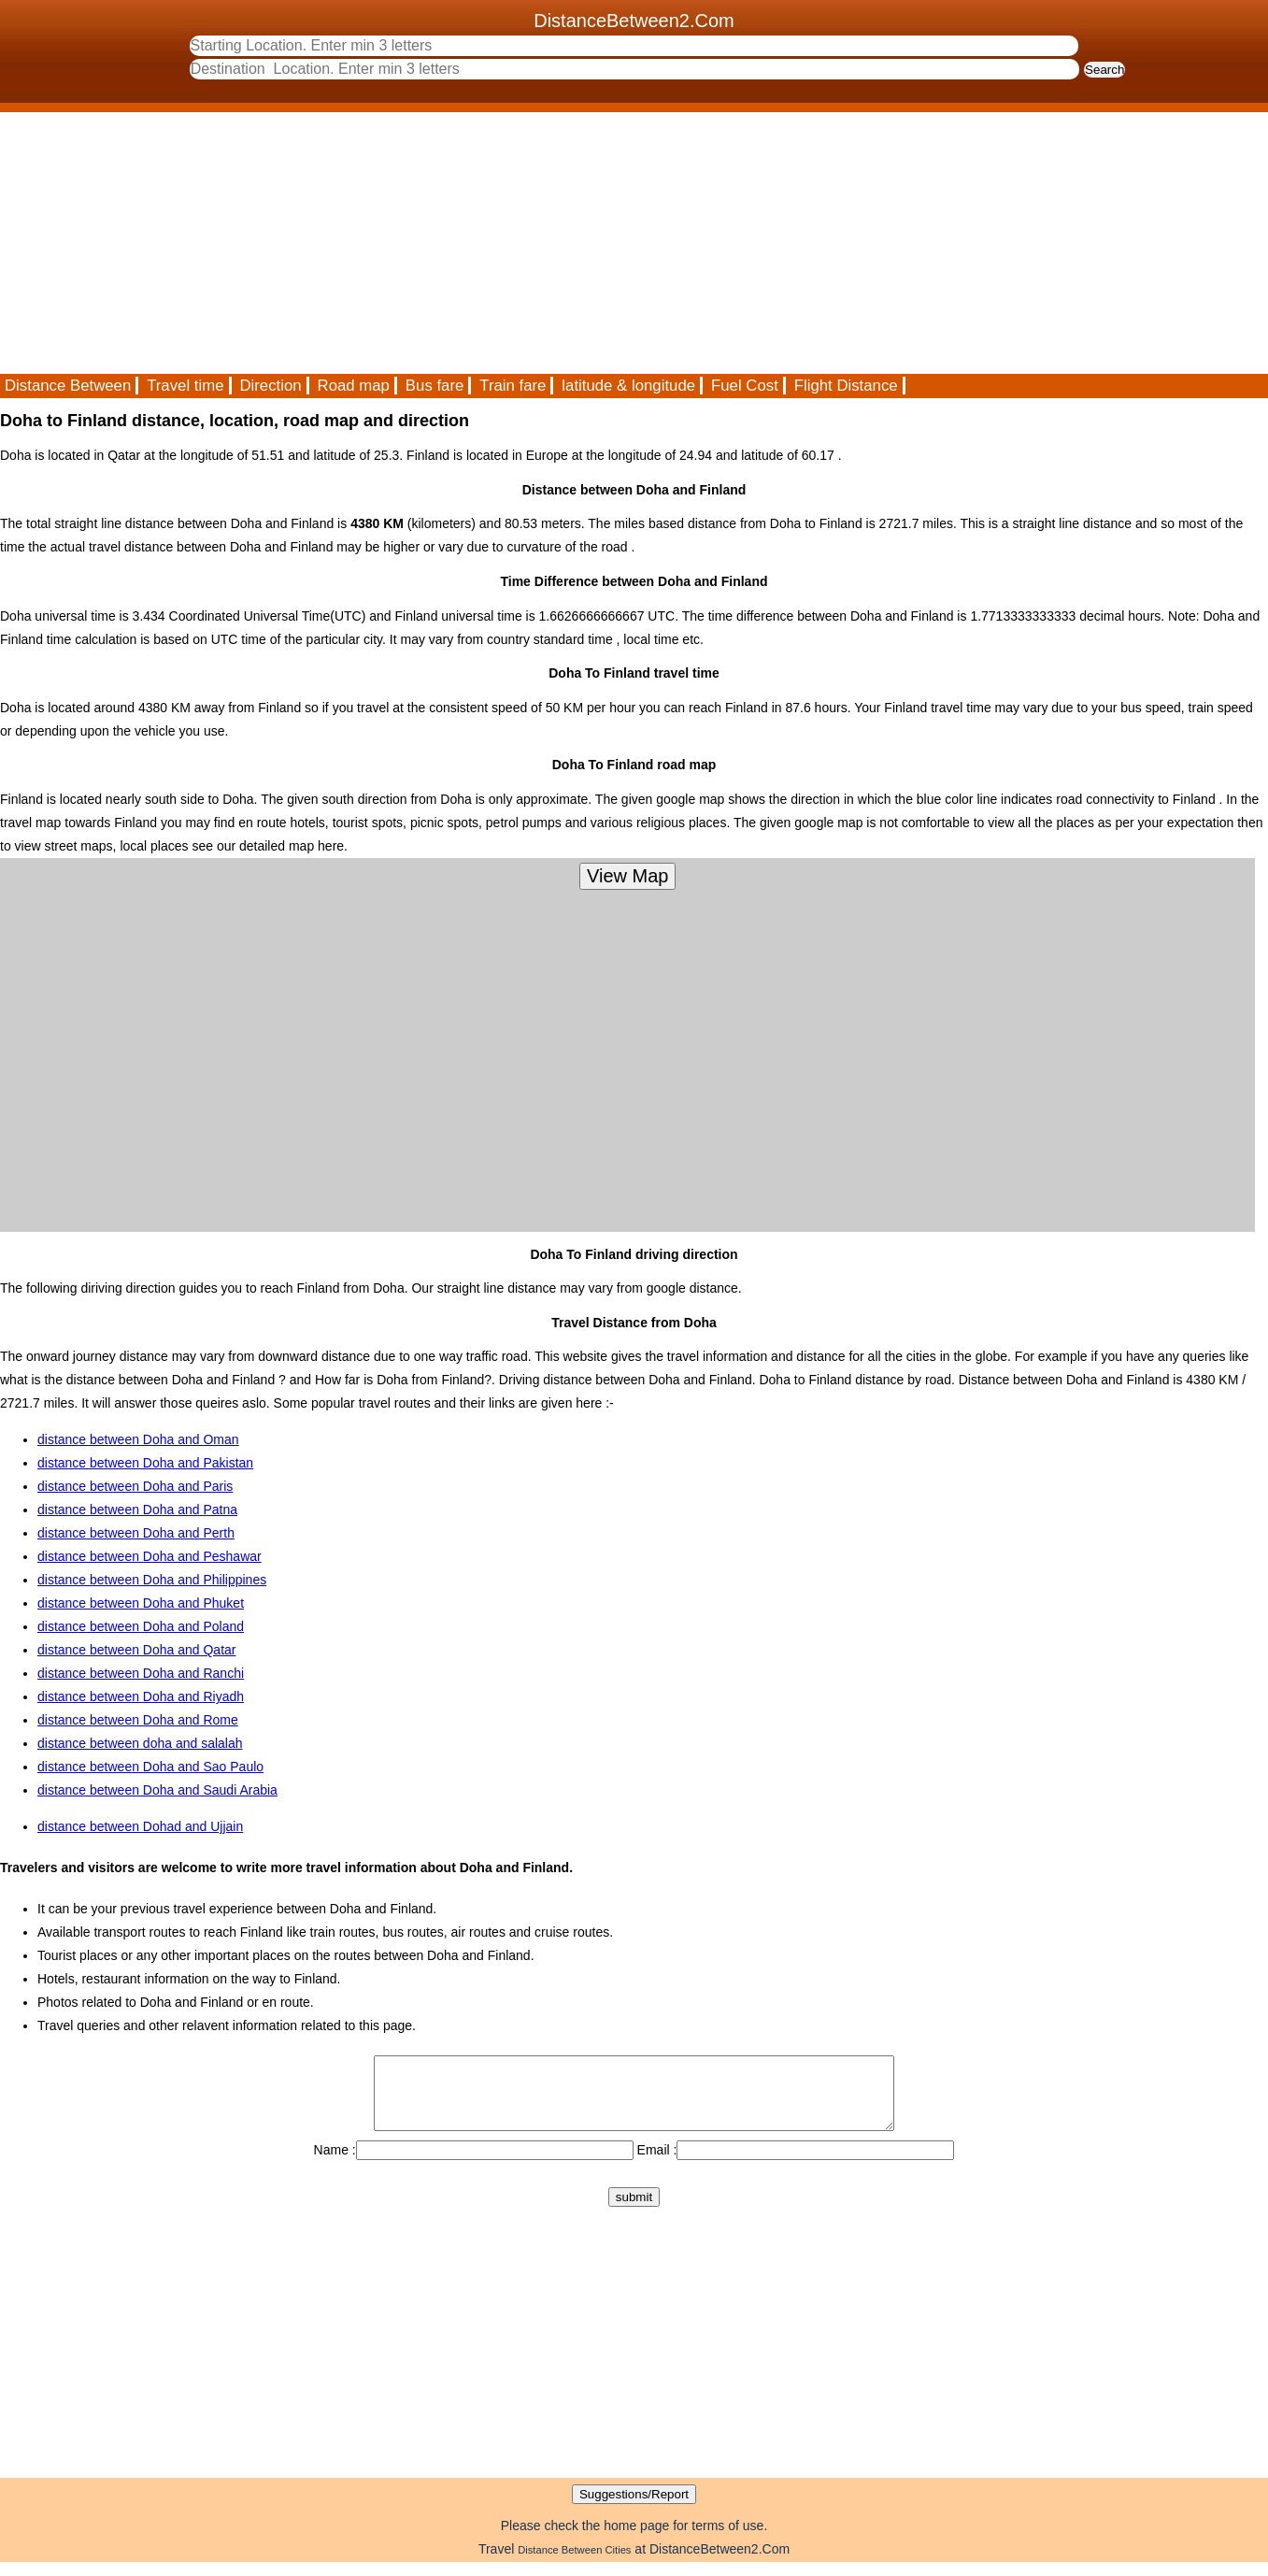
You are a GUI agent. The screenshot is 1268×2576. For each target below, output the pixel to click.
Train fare (512, 385)
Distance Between (68, 385)
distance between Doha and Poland (140, 1626)
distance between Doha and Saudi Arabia (157, 1789)
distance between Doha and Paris (135, 1486)
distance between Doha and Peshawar (149, 1556)
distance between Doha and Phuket (140, 1603)
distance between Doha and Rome (137, 1719)
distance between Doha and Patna (137, 1509)
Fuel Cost (744, 385)
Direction (270, 385)
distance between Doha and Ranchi (140, 1673)
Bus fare (435, 385)
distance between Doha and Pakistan (145, 1462)
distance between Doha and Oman (138, 1439)
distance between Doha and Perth (136, 1532)
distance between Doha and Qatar (136, 1649)
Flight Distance (846, 385)
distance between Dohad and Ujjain (140, 1826)
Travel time (185, 385)
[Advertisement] (560, 243)
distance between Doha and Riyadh (140, 1696)
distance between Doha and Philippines (151, 1579)
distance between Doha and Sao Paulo (150, 1766)
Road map (354, 385)
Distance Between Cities (574, 2563)
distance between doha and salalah (140, 1743)
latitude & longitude (628, 385)
